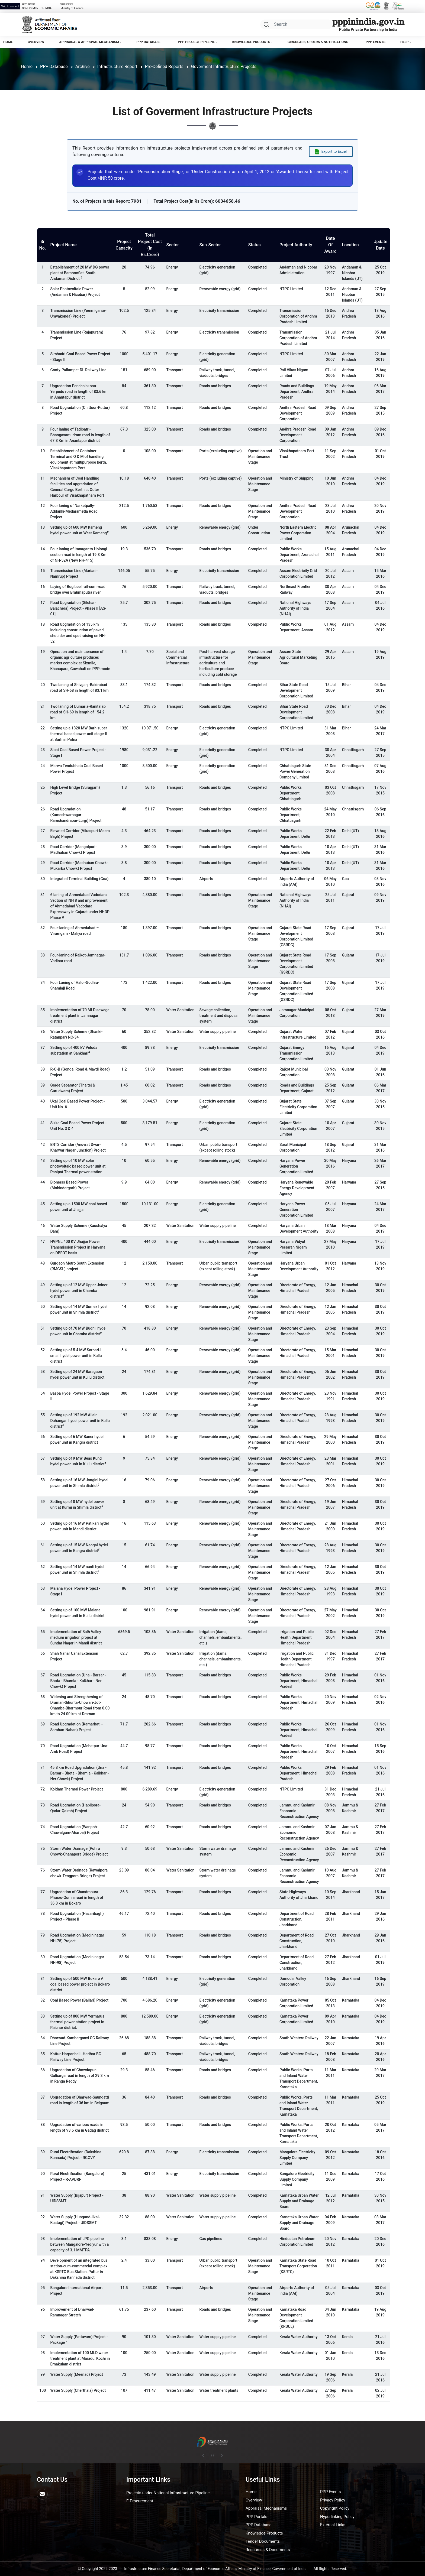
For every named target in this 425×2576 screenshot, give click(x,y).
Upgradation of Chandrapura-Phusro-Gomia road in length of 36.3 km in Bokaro (76, 1897)
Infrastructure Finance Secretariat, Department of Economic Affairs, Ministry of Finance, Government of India (215, 2569)
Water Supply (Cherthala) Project (78, 2390)
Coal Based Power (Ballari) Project (79, 2000)
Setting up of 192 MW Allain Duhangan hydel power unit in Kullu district (80, 1420)
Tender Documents (263, 2541)
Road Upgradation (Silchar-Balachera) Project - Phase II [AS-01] (78, 608)
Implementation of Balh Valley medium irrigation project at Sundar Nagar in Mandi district (76, 1637)
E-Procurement (139, 2501)
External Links (332, 2524)
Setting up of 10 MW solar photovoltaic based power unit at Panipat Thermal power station (77, 1166)
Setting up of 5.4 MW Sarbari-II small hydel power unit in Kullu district (76, 1355)
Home (8, 42)
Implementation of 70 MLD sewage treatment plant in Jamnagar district (80, 1015)
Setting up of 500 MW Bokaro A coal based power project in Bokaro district (80, 1984)
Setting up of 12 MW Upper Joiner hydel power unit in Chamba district (78, 1290)
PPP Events (375, 42)
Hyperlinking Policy (337, 2516)
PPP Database (148, 42)
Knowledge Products (251, 42)
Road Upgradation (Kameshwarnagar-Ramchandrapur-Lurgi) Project (75, 815)
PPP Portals (256, 2516)
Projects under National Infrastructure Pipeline (168, 2492)
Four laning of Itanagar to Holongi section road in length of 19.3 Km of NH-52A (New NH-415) (78, 555)
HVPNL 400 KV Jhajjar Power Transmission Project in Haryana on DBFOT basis (77, 1247)
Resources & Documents (268, 2549)
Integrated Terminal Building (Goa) (79, 879)
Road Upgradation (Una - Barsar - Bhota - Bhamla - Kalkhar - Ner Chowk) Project (78, 1681)
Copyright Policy (334, 2508)
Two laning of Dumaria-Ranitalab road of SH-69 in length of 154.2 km (77, 712)
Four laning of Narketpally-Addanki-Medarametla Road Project (74, 511)
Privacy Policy (332, 2500)
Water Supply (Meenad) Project (76, 2374)
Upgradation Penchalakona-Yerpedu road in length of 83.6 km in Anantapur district (78, 391)
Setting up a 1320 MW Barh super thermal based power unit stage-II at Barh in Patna (78, 734)
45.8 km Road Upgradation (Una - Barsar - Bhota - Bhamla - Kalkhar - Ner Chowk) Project (79, 1773)
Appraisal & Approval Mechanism (89, 42)
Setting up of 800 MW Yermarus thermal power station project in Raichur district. (77, 2022)
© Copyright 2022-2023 (97, 2569)
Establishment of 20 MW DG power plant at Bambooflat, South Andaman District (79, 273)
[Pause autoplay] (212, 2456)
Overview (36, 42)
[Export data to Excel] (331, 151)
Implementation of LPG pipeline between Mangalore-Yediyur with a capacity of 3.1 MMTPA (79, 2244)
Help (404, 42)
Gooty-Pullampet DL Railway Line (78, 370)
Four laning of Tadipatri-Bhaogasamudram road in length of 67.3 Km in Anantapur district (80, 435)
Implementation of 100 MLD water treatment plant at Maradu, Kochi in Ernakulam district (80, 2358)
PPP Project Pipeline (196, 42)
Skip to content (10, 6)
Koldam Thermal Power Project (76, 1789)
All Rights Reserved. (330, 2569)
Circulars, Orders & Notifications (318, 42)
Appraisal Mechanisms (266, 2508)
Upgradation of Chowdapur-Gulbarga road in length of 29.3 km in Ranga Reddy (79, 2075)
